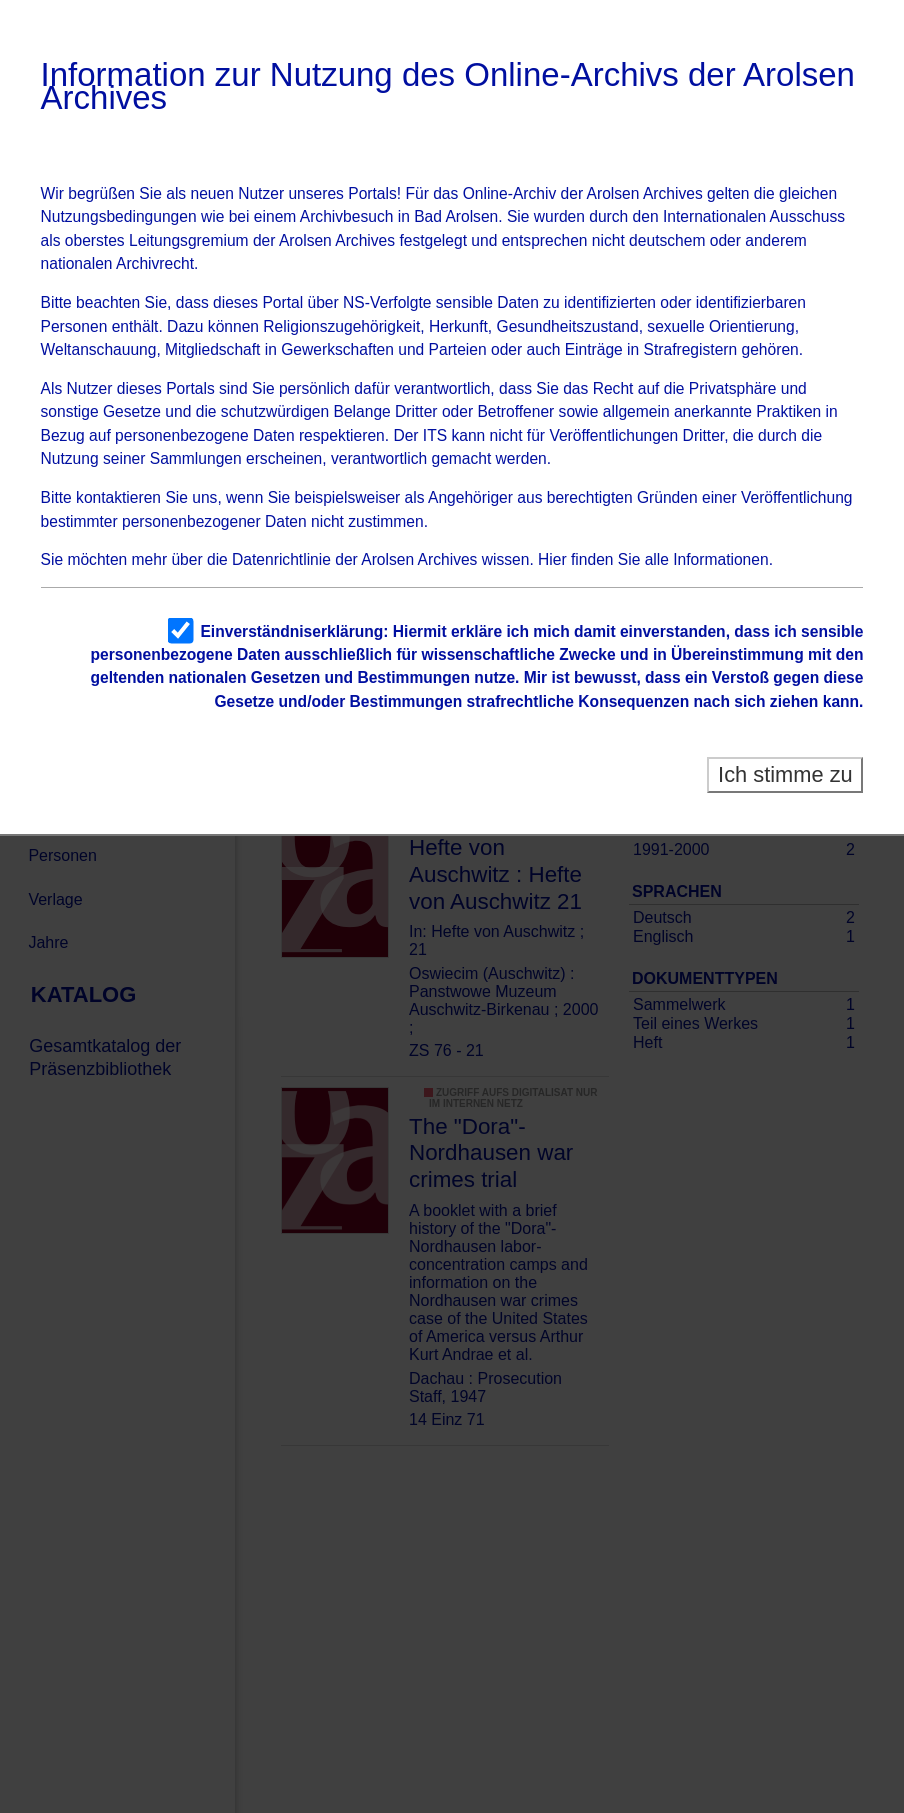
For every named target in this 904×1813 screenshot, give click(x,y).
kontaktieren (118, 497)
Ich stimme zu (785, 774)
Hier (552, 559)
